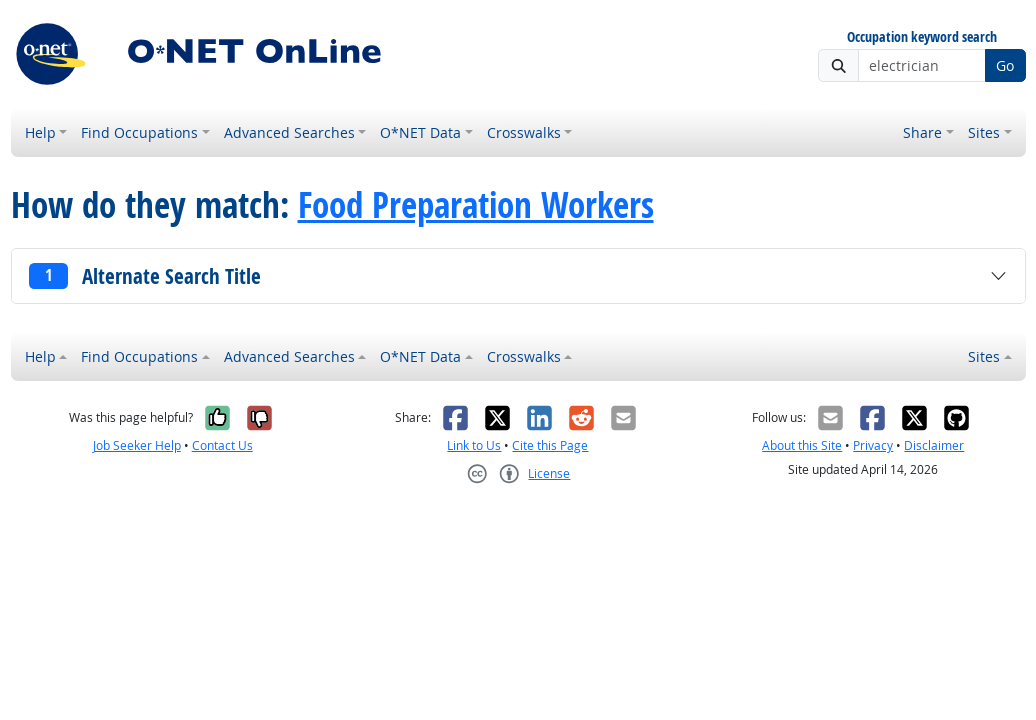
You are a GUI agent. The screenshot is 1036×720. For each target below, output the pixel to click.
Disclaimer (934, 445)
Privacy (873, 445)
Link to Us (474, 445)
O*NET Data (420, 132)
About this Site (802, 445)
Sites (984, 132)
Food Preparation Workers (476, 205)
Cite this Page (550, 445)
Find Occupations (139, 132)
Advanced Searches (289, 132)
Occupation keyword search (922, 37)
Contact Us (222, 445)
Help (40, 132)
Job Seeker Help (137, 445)
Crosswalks (524, 132)
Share (922, 132)
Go (1005, 65)
